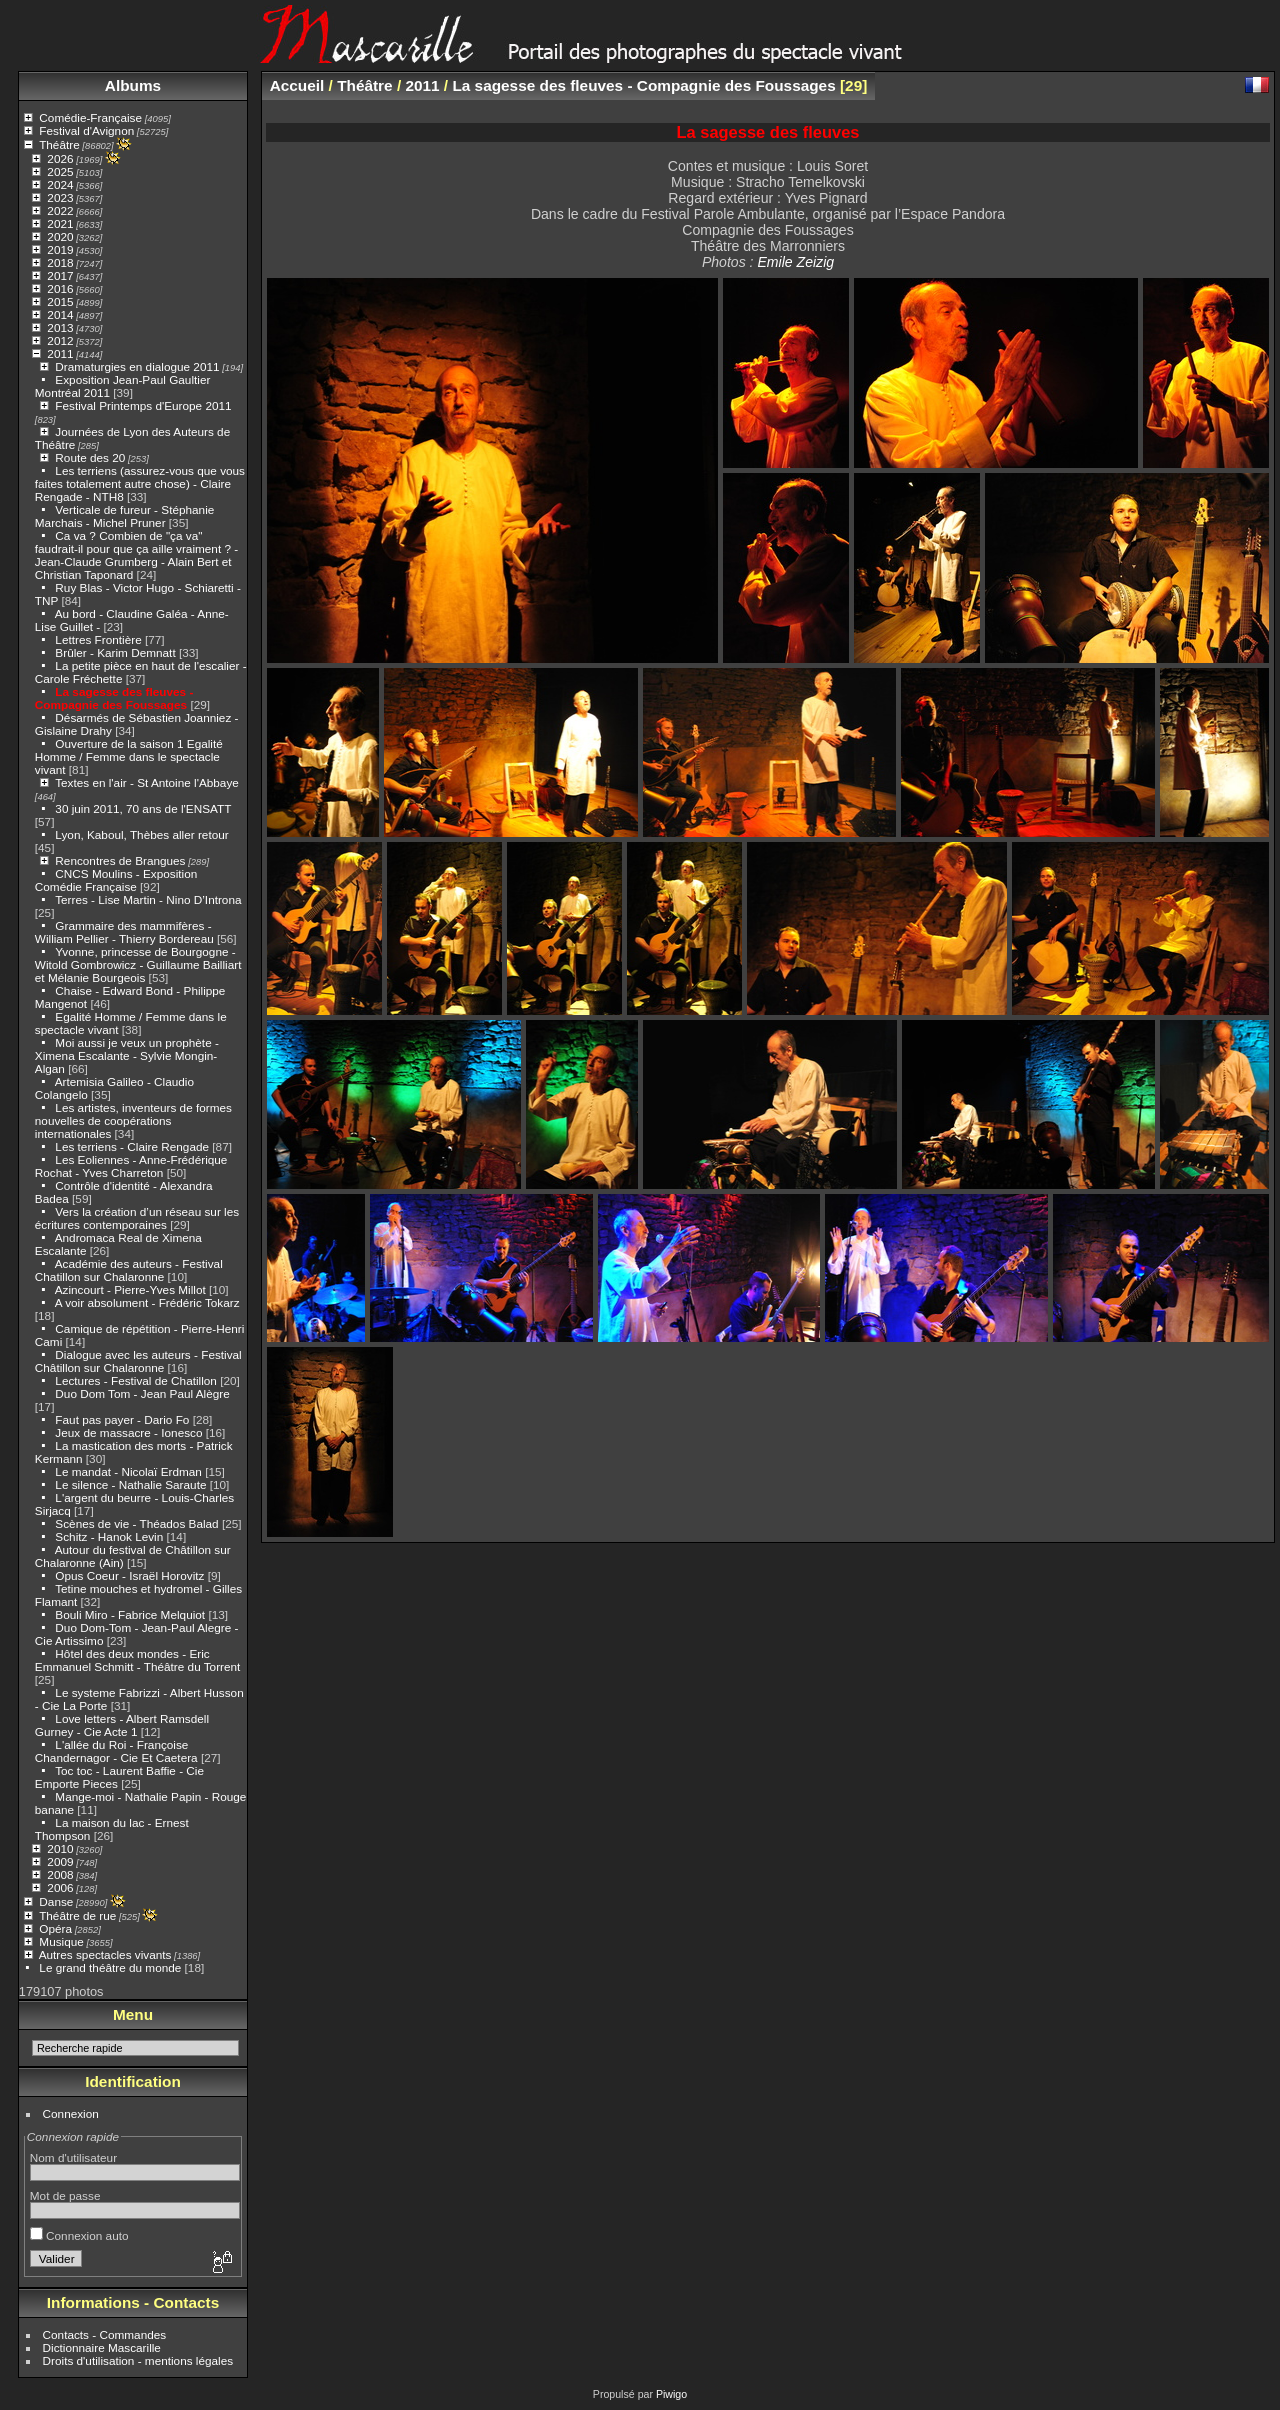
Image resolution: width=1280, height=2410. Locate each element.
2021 (60, 223)
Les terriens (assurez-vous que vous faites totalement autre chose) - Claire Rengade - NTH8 (140, 483)
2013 (60, 327)
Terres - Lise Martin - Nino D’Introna (148, 899)
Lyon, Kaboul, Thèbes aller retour (141, 834)
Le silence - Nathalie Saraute (130, 1484)
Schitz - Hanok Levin (109, 1536)
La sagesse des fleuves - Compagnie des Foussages (114, 698)
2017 (60, 275)
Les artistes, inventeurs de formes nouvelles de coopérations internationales (133, 1120)
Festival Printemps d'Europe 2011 (143, 405)
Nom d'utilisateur (73, 2157)
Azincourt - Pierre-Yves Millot (130, 1289)
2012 (60, 340)
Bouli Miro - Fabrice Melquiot (130, 1614)
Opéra (55, 1928)
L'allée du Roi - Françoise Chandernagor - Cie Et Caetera (116, 1751)
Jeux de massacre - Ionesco (128, 1432)
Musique (61, 1941)
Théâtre (59, 144)
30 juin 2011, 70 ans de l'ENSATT (143, 808)
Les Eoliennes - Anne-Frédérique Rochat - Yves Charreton (131, 1166)
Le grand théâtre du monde (110, 1967)
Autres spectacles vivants (105, 1954)
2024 (60, 184)
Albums (133, 85)
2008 (60, 1874)
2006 (60, 1887)
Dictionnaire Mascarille (102, 2347)
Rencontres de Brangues (120, 860)
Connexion (71, 2113)
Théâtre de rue (77, 1915)
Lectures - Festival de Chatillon (136, 1380)
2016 (60, 288)
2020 (60, 236)
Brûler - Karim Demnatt (115, 652)
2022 (60, 210)
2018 (60, 262)
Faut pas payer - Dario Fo (122, 1419)
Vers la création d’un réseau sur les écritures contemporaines (137, 1218)
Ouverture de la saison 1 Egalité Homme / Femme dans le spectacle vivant (129, 756)
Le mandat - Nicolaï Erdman (128, 1471)
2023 (60, 197)
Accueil (297, 85)
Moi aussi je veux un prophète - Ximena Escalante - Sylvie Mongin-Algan (127, 1055)
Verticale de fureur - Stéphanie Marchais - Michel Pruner (125, 516)
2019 (60, 249)
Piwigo (671, 2394)
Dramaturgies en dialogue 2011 (137, 366)
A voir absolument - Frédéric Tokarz (147, 1302)
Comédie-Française (90, 117)
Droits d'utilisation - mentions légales (138, 2360)
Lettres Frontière (98, 639)
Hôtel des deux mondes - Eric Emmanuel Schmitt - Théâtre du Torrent (138, 1660)
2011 (60, 353)
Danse (56, 1901)
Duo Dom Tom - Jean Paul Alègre (142, 1393)
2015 (60, 301)
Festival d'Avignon (86, 130)
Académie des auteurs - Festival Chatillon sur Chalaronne (129, 1270)
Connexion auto (79, 2235)
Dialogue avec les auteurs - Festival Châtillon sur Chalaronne (138, 1361)
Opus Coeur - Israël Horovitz (129, 1575)
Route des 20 (90, 457)
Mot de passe (65, 2195)
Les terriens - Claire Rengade (132, 1146)
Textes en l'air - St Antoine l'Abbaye (147, 782)
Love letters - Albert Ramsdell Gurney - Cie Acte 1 (122, 1725)
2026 (60, 158)
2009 (60, 1861)
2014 (60, 314)
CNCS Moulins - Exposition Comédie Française (116, 880)
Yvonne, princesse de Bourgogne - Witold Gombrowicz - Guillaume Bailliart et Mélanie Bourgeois (138, 964)
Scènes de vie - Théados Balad (136, 1523)
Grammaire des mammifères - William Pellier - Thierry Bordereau (124, 932)
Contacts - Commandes (105, 2334)
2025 (60, 171)
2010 (60, 1848)
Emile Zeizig (795, 262)
